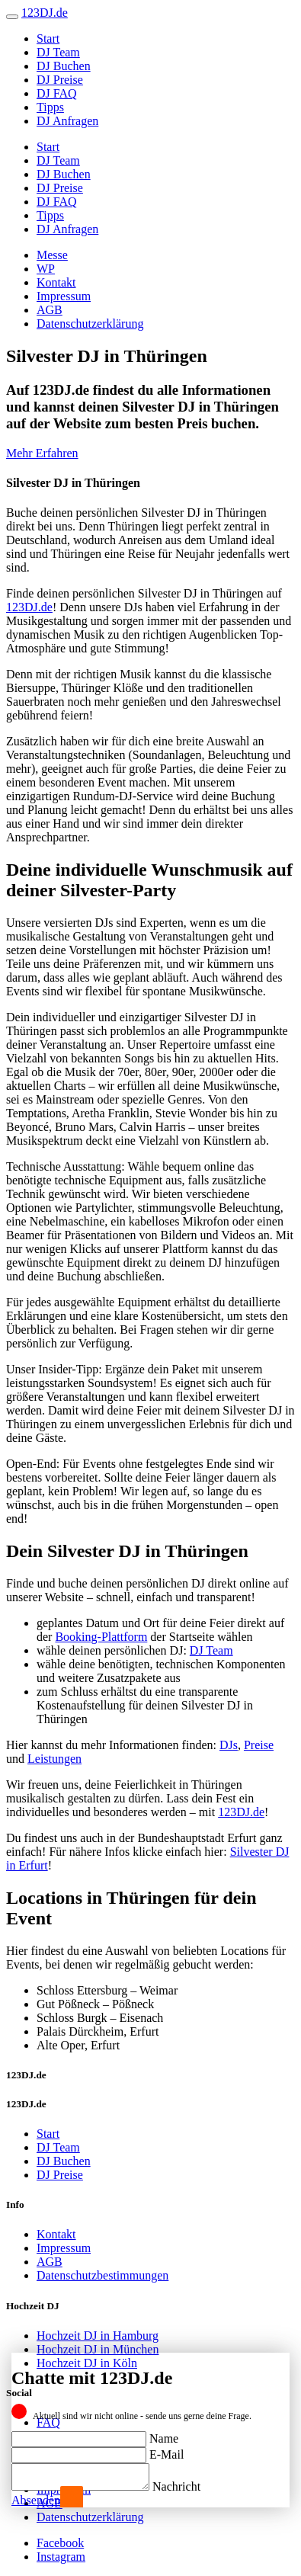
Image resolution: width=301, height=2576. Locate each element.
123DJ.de (29, 607)
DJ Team (58, 52)
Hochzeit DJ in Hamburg (98, 2335)
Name (163, 2433)
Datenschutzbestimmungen (102, 2275)
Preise (259, 1744)
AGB (49, 309)
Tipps (50, 107)
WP (46, 268)
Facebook (60, 2542)
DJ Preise (60, 79)
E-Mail (166, 2449)
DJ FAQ (57, 93)
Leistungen (54, 1758)
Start (48, 38)
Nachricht (192, 2486)
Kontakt (56, 282)
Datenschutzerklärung (90, 323)
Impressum (64, 296)
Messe (52, 254)
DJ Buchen (64, 65)
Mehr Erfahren (42, 453)
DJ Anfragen (67, 120)
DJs (228, 1744)
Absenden (35, 2500)
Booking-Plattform (101, 1636)
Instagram (61, 2556)
